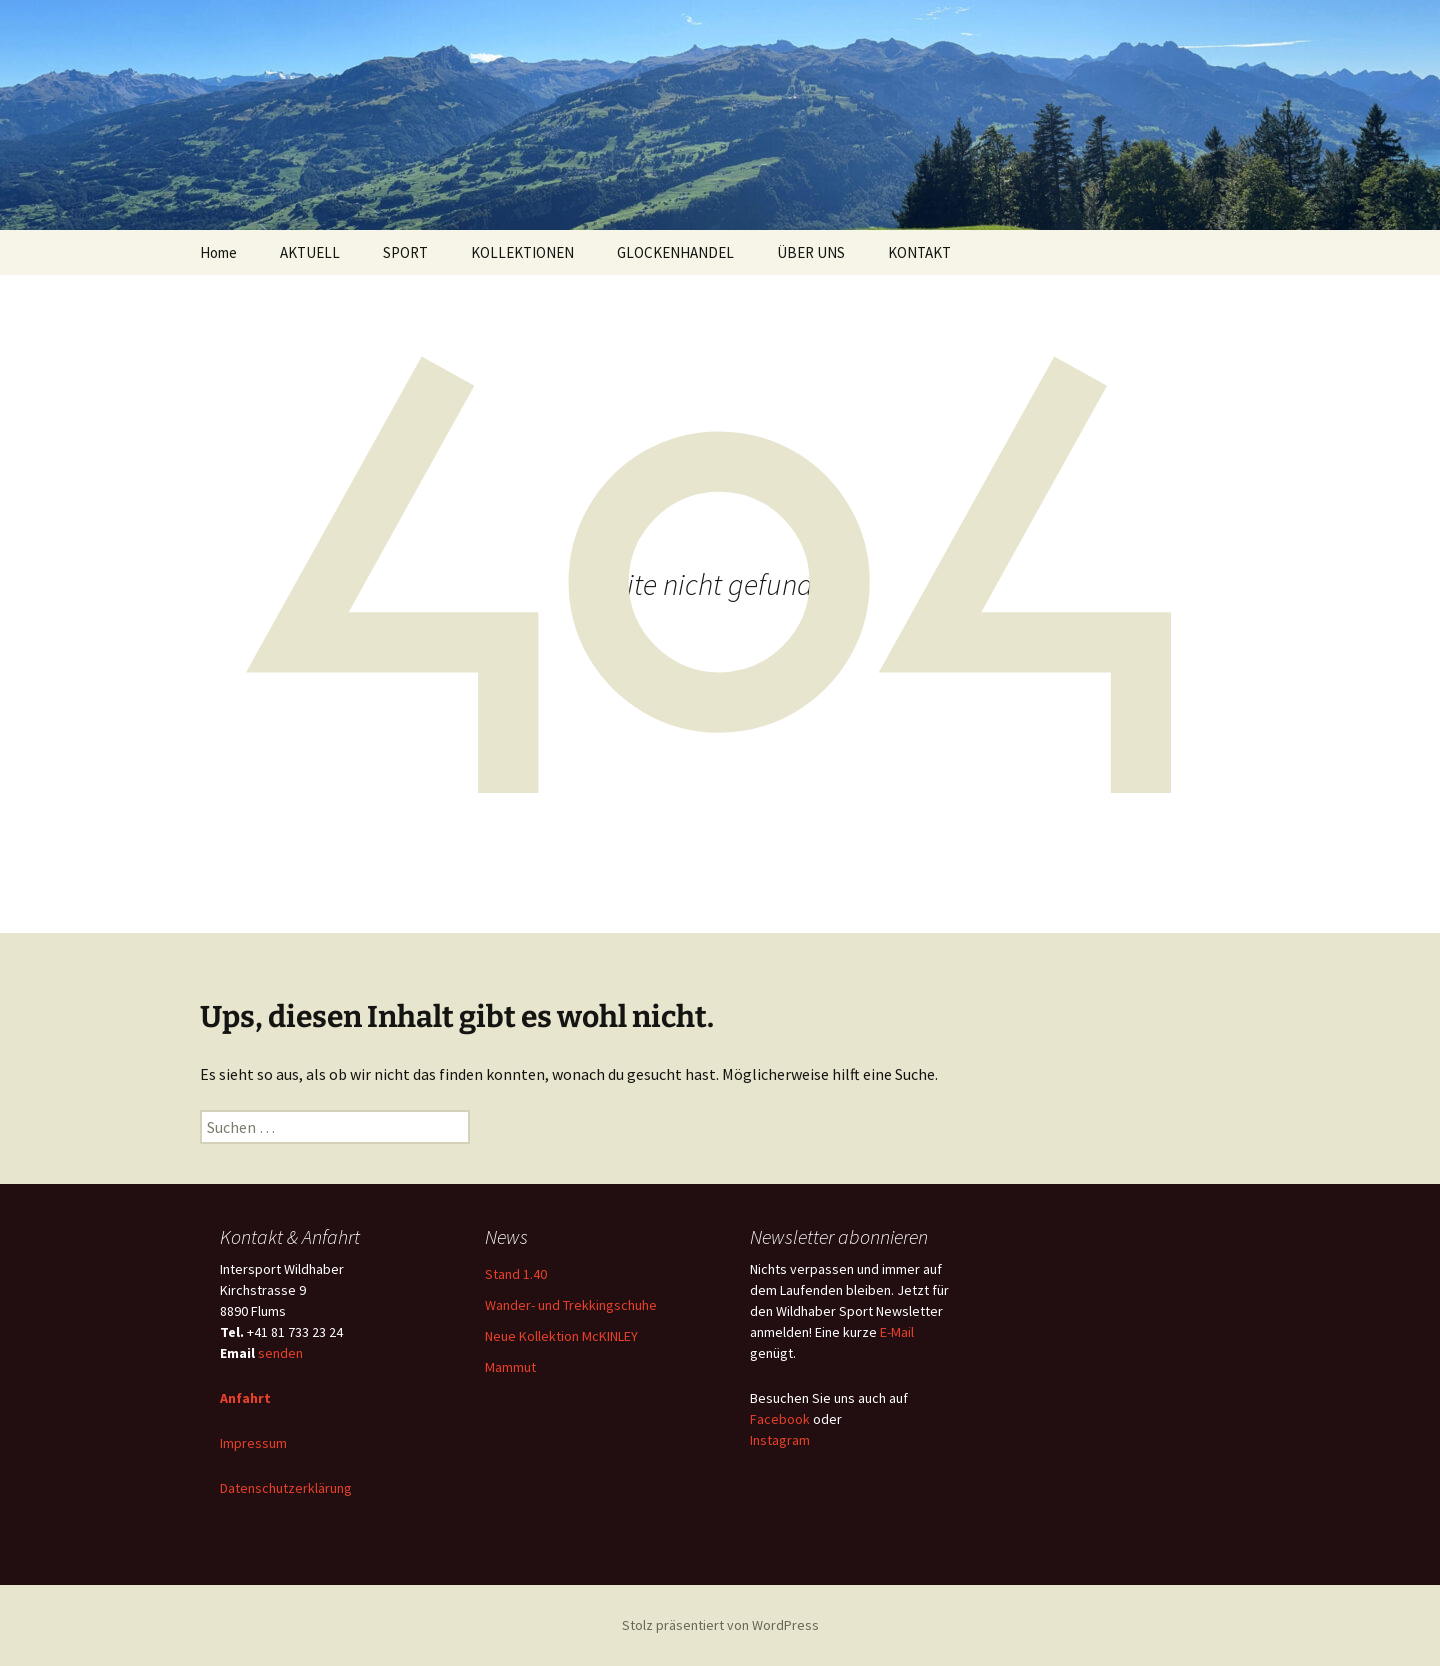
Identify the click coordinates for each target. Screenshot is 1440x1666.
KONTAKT (919, 252)
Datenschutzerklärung (286, 1488)
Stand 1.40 (516, 1274)
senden (280, 1353)
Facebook (780, 1419)
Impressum (253, 1443)
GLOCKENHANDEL (675, 252)
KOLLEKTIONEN (522, 252)
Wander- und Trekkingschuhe (571, 1305)
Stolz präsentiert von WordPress (720, 1625)
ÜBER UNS (811, 252)
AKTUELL (310, 252)
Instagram (780, 1440)
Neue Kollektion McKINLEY (561, 1336)
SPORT (405, 252)
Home (218, 252)
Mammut (510, 1367)
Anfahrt (245, 1398)
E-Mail (897, 1332)
